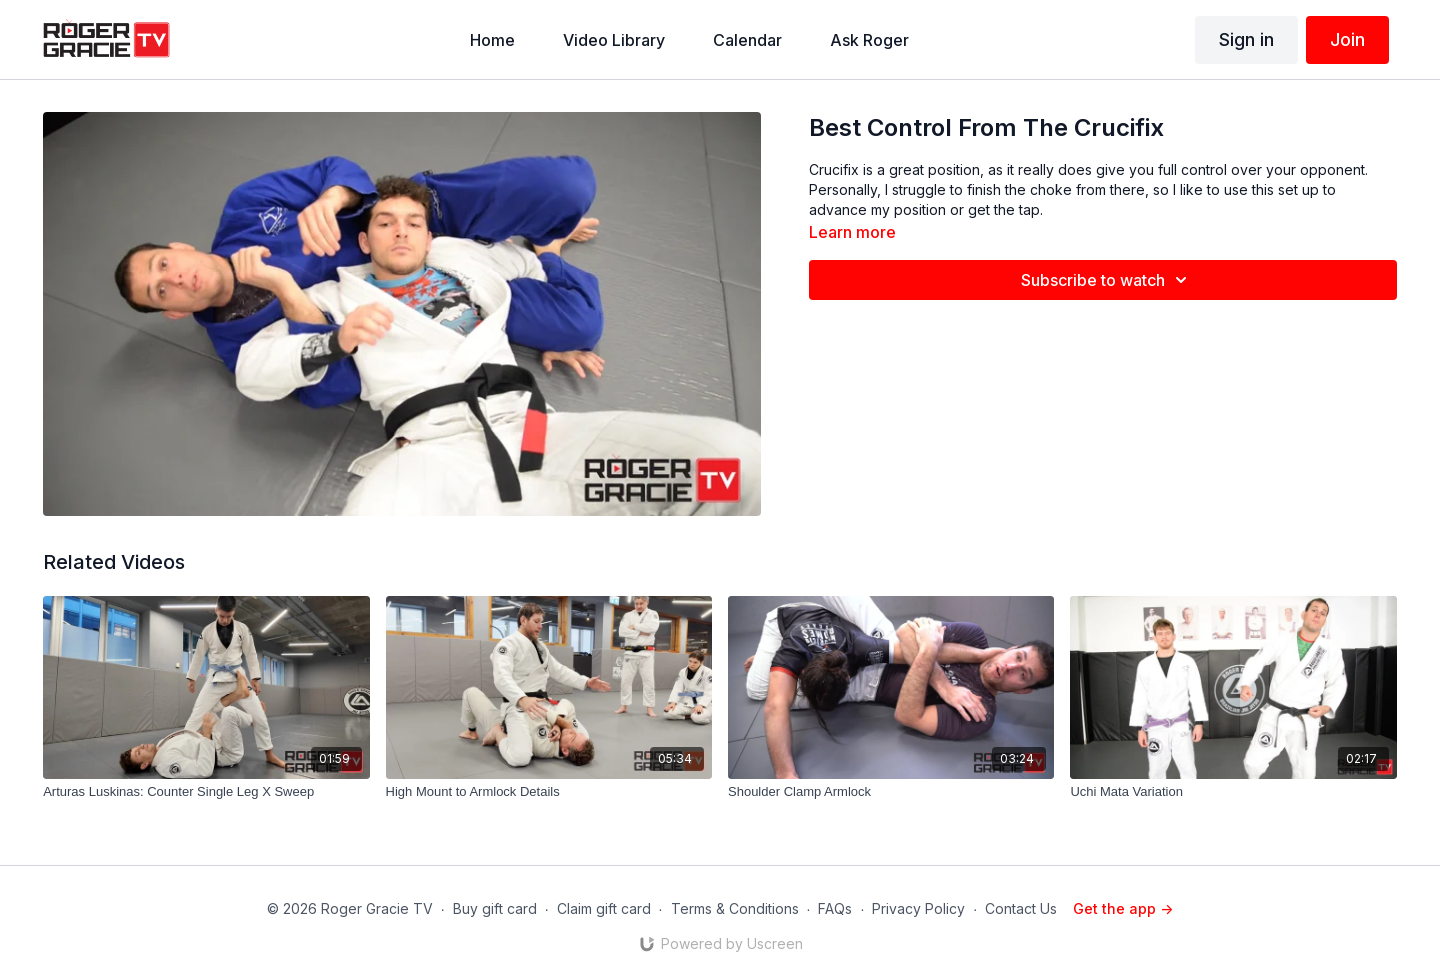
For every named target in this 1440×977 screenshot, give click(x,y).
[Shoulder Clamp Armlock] (891, 792)
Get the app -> (1123, 908)
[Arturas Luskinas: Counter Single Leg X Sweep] (206, 792)
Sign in (1246, 39)
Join (1347, 39)
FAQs (835, 908)
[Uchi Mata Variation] (1233, 792)
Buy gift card (495, 908)
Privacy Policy (918, 908)
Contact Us (1021, 908)
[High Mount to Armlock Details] (549, 792)
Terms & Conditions (735, 908)
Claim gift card (604, 908)
